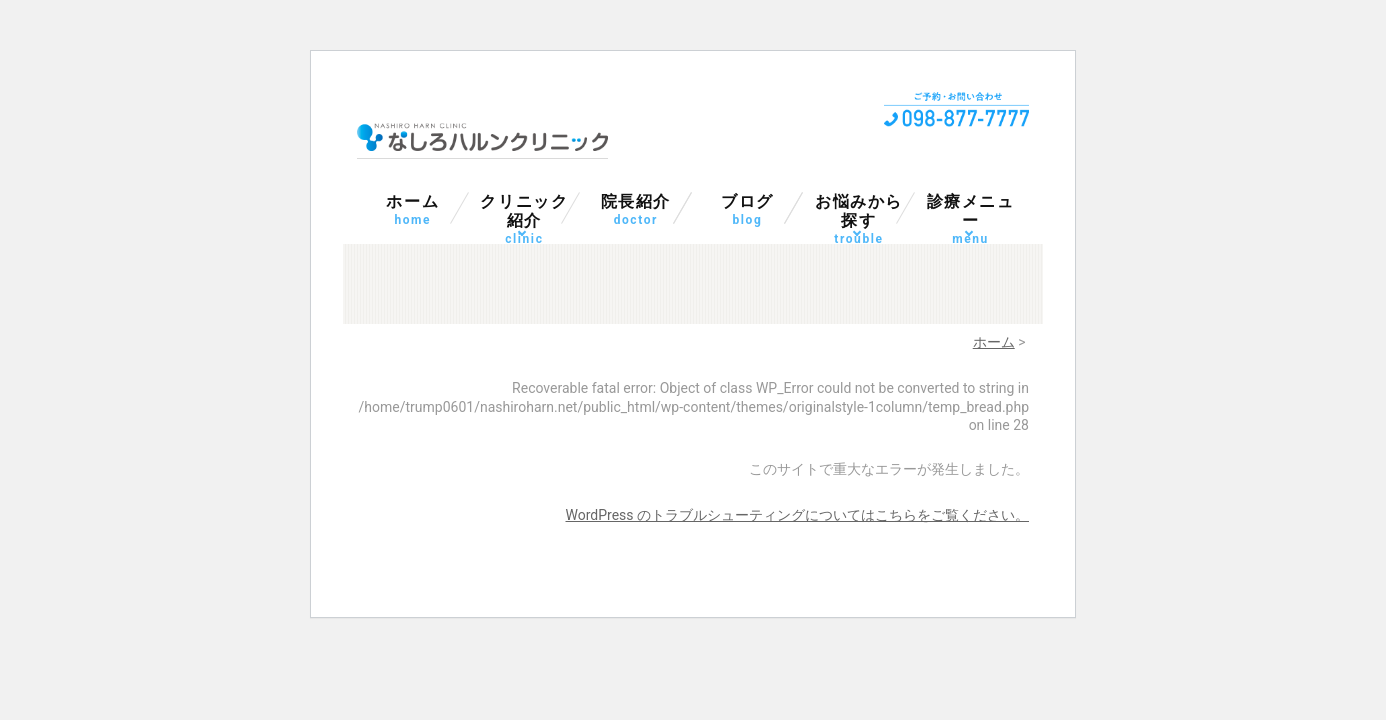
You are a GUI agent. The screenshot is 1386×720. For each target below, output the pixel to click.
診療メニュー (971, 213)
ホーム (413, 211)
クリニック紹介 (525, 213)
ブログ (748, 211)
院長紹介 (636, 211)
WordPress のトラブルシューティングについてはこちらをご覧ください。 (798, 515)
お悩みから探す (859, 213)
